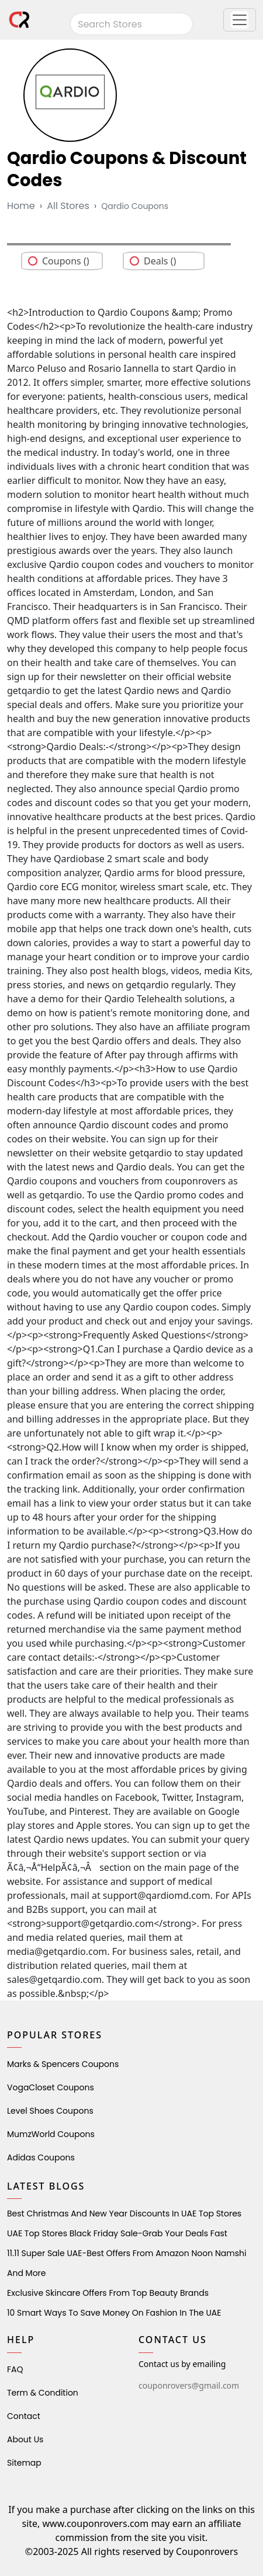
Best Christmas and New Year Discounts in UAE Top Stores (124, 2213)
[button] (239, 20)
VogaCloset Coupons (50, 2087)
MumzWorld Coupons (51, 2134)
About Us (25, 2439)
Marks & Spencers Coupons (63, 2064)
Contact (23, 2416)
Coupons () (65, 261)
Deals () (160, 261)
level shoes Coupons (50, 2111)
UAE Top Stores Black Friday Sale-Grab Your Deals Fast (117, 2233)
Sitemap (24, 2463)
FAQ (15, 2369)
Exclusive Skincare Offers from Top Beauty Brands (108, 2293)
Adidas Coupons (41, 2157)
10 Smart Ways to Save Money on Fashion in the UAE (114, 2313)
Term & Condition (42, 2393)
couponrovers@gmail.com (189, 2385)
